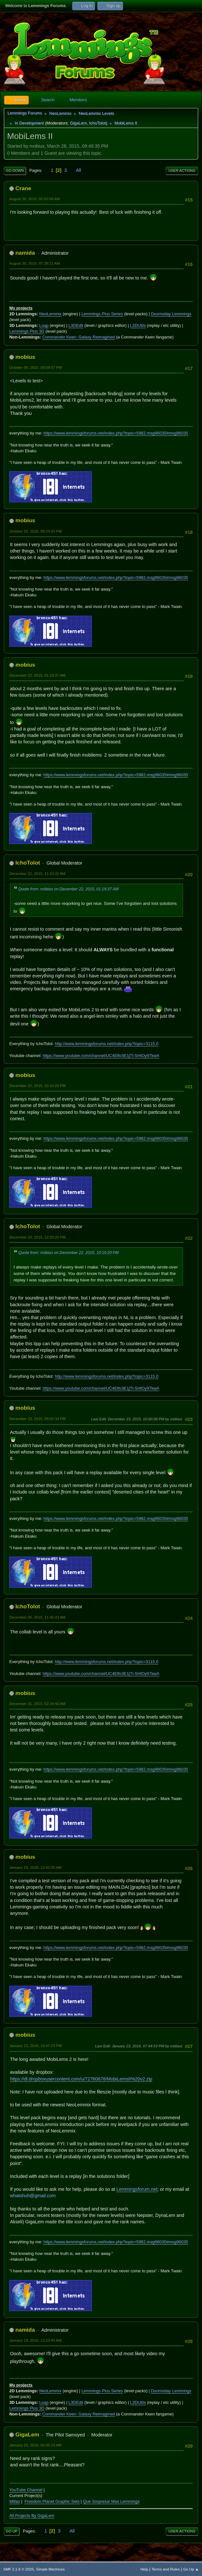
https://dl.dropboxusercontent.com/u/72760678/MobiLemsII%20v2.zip (81, 2078)
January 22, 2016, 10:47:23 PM (35, 2045)
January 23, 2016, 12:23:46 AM (35, 2340)
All (78, 170)
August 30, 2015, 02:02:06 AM (34, 199)
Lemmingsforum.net (136, 2189)
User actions (181, 170)
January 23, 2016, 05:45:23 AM (35, 2445)
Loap (44, 325)
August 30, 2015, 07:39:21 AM (34, 263)
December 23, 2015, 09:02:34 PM (37, 1418)
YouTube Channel (26, 2489)
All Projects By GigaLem (31, 2515)
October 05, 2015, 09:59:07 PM (35, 367)
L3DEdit (75, 325)
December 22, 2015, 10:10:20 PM (37, 1085)
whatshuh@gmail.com (33, 2195)
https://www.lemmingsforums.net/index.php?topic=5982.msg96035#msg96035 (115, 433)
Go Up (11, 2531)
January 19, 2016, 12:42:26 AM (35, 1867)
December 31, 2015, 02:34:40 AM (37, 1703)
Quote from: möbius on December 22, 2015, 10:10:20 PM (68, 1252)
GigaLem (78, 123)
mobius (25, 357)
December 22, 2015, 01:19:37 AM (37, 675)
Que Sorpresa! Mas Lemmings (111, 2501)
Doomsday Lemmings (171, 313)
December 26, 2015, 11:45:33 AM (37, 1617)
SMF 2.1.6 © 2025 (18, 2569)
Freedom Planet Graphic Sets (52, 2501)
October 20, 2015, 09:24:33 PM (35, 531)
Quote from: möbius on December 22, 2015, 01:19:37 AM (68, 889)
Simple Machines (50, 2569)
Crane (23, 188)
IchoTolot (97, 123)
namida (25, 253)
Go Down (15, 170)
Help (144, 2569)
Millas (14, 2501)
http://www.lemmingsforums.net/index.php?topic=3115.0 (107, 1043)
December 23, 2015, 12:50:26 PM (37, 1237)
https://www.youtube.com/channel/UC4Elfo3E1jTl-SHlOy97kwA (101, 1055)
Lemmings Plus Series (102, 313)
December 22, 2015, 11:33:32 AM (37, 873)
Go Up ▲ (191, 2569)
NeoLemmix (50, 313)
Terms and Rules (166, 2569)
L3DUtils (138, 325)
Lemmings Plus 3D (26, 331)
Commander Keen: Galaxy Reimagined (78, 337)
